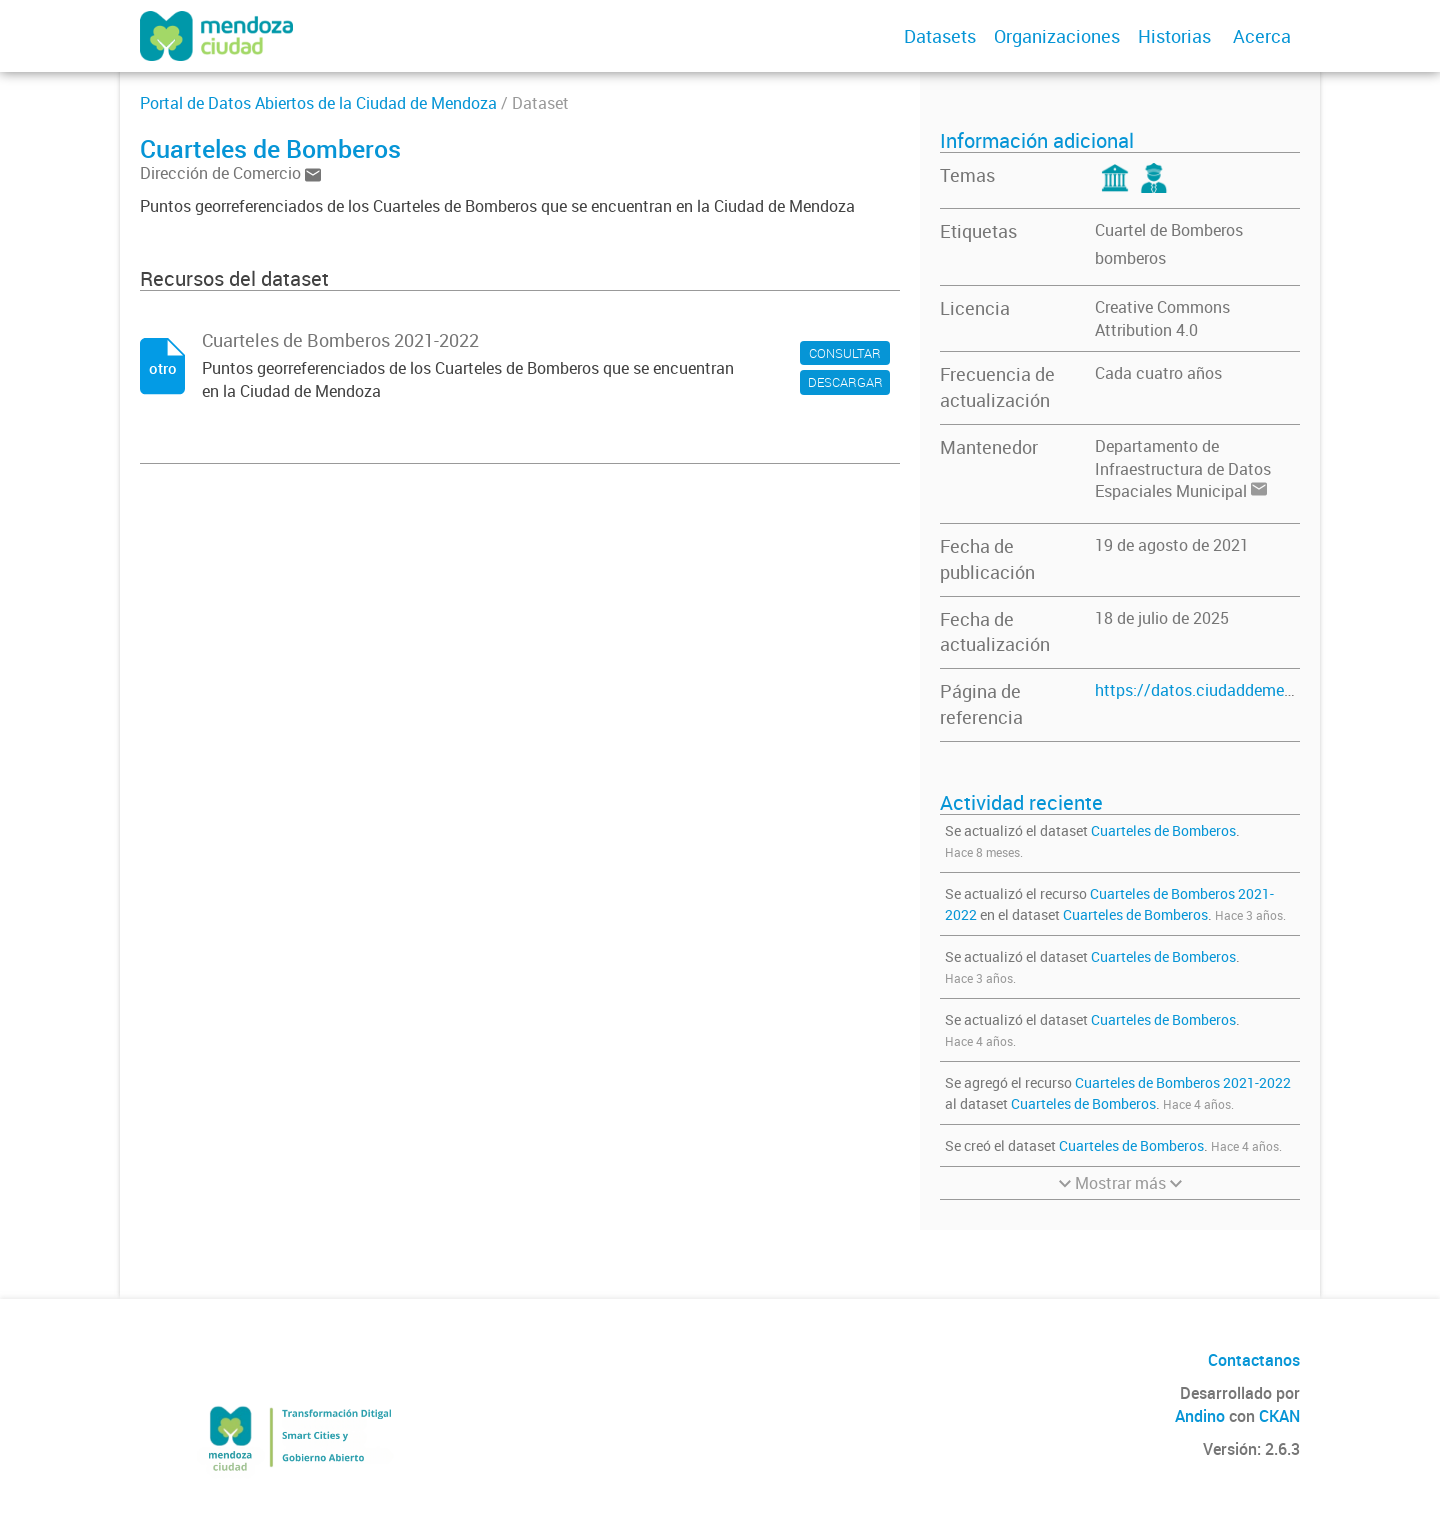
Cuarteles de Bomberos (1163, 830)
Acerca (1262, 36)
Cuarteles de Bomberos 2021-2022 (1183, 1082)
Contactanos (1254, 1360)
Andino (1200, 1416)
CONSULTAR (845, 353)
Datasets (940, 36)
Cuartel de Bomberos (1169, 230)
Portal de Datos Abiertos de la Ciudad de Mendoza (318, 103)
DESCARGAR (845, 382)
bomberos (1130, 258)
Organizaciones (1057, 36)
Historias (1174, 36)
